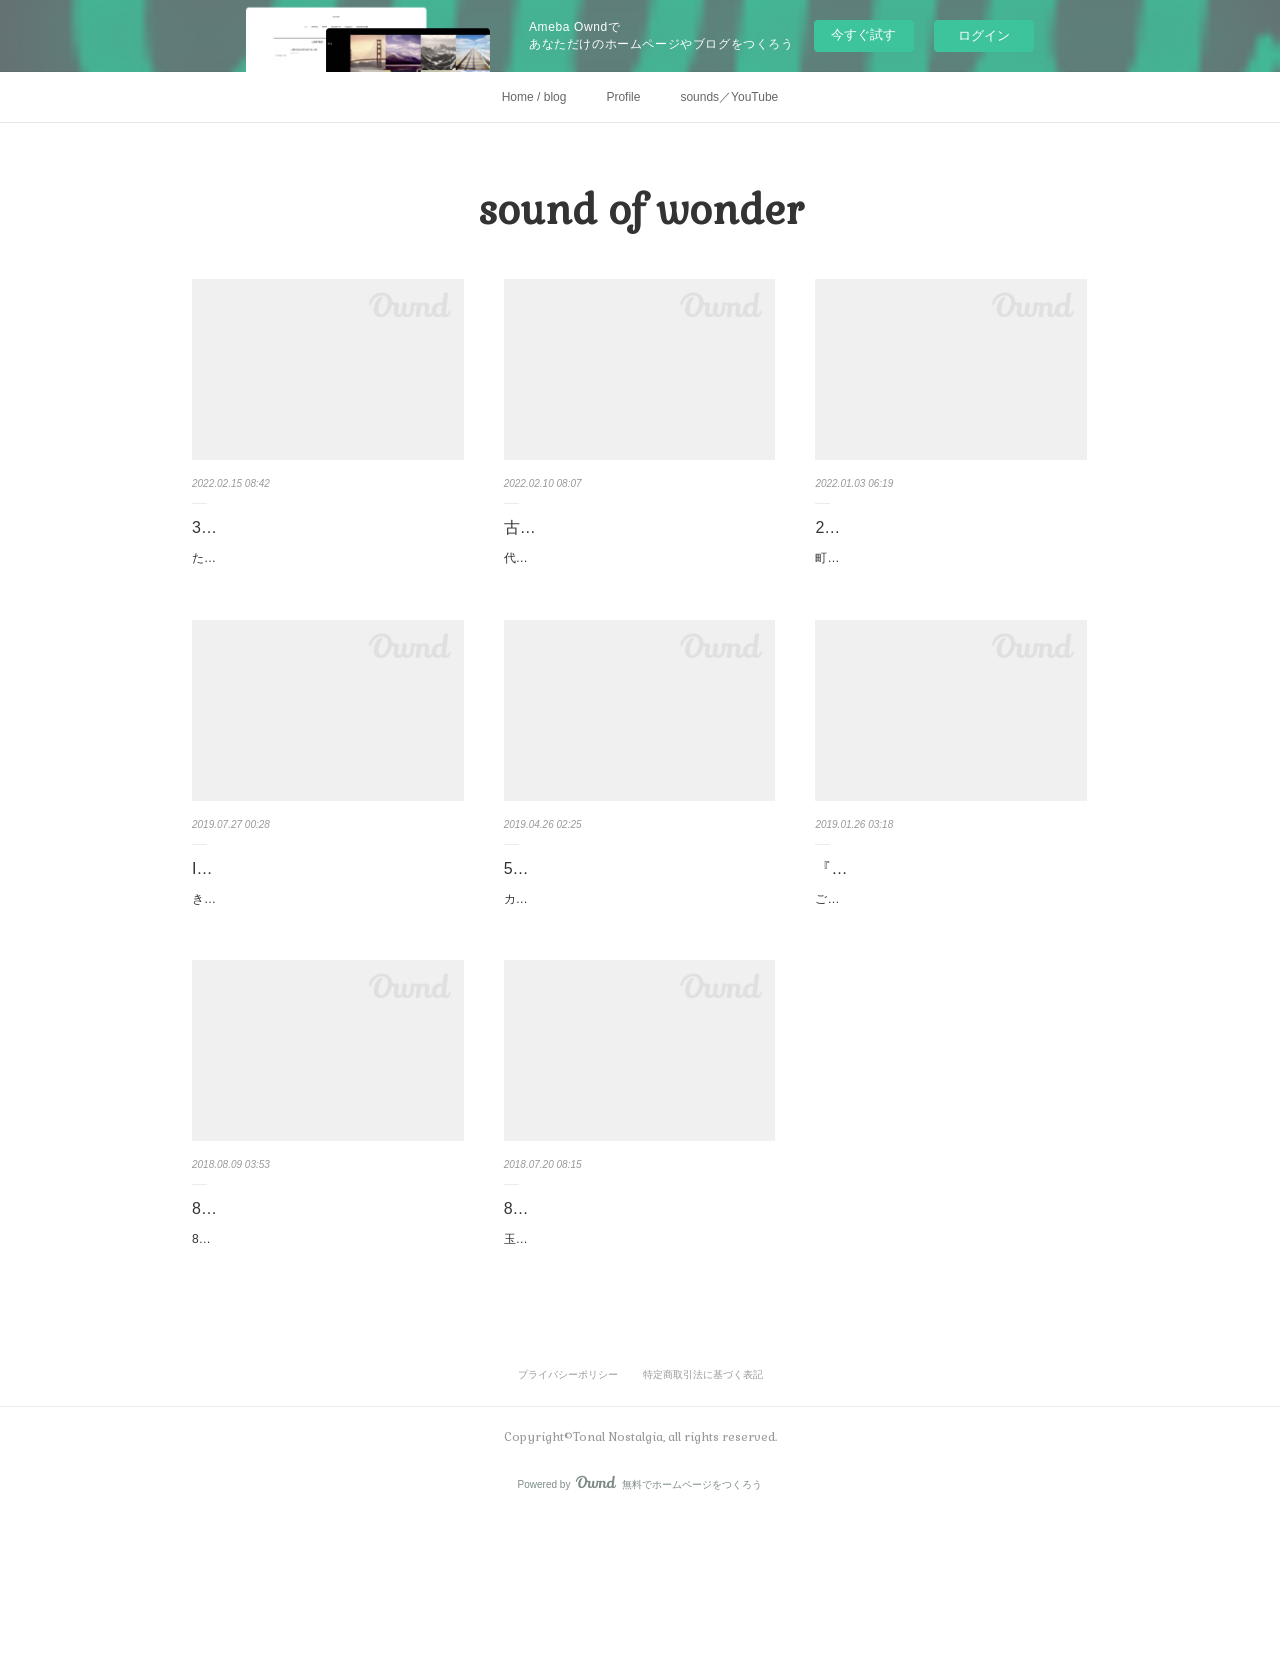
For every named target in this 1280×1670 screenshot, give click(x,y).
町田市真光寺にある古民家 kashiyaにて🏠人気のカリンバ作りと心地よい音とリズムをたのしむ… (947, 598)
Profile (623, 97)
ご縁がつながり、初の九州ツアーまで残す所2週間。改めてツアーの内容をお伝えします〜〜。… (947, 989)
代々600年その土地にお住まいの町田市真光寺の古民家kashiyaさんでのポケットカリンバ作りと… (638, 598)
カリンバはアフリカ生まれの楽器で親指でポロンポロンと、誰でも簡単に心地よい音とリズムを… (636, 989)
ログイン (984, 35)
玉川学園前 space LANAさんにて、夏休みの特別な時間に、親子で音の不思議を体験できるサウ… (636, 1380)
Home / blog (534, 97)
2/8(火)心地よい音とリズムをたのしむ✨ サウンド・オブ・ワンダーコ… (947, 542)
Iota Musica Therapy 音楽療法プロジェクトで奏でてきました (322, 933)
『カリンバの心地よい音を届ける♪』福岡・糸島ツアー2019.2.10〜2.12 (947, 933)
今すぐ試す (863, 34)
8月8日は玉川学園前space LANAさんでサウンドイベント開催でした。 (322, 1380)
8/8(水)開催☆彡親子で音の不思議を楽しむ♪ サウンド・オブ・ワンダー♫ (636, 1324)
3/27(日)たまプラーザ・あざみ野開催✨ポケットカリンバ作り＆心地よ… (325, 542)
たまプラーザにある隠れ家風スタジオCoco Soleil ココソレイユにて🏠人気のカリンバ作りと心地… (325, 598)
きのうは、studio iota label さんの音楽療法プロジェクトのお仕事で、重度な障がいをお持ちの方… (325, 989)
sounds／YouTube (729, 97)
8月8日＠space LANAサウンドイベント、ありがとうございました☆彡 (325, 1324)
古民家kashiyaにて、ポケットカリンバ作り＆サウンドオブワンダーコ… (635, 542)
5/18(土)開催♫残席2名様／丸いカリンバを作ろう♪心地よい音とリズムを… (639, 933)
